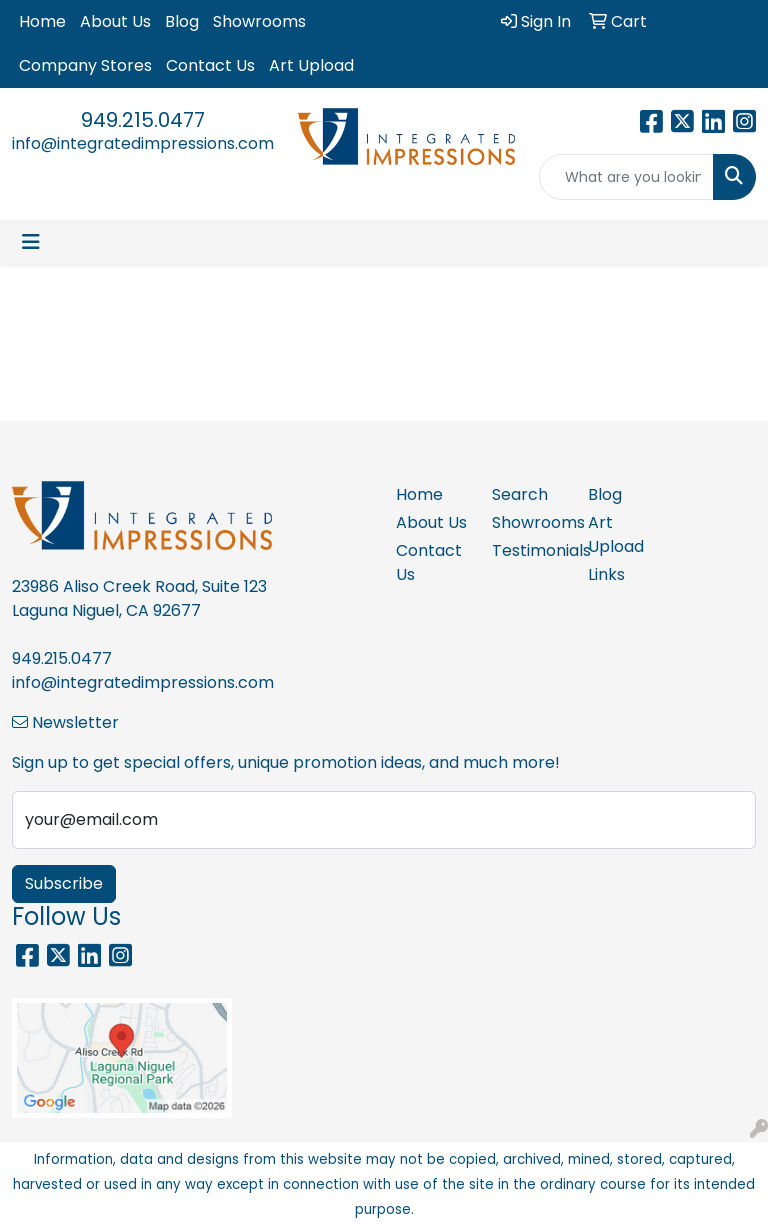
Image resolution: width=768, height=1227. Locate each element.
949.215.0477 (143, 120)
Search (520, 494)
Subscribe (64, 883)
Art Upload (311, 65)
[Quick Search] (626, 177)
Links (606, 574)
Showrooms (259, 21)
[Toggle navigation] (31, 242)
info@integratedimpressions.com (143, 143)
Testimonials (528, 550)
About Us (115, 21)
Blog (182, 21)
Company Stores (85, 65)
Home (42, 21)
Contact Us (210, 65)
